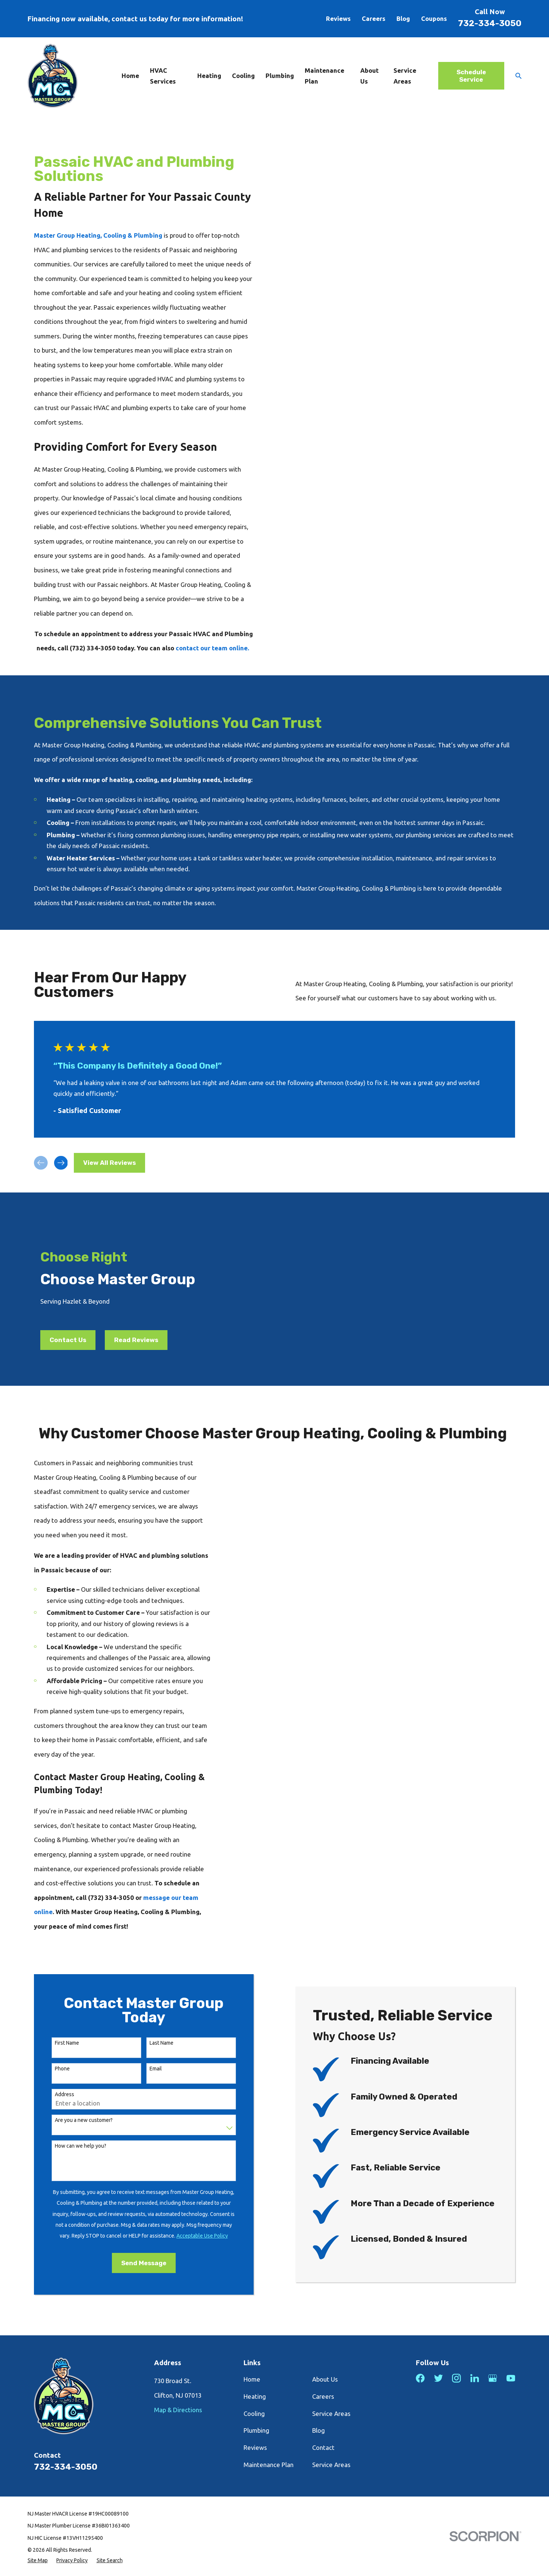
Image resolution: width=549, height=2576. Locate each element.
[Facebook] (420, 2378)
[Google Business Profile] (492, 2378)
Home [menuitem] (130, 75)
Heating (255, 2396)
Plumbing (256, 2430)
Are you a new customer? (76, 2120)
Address (56, 2094)
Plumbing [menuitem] (280, 75)
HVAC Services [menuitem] (163, 76)
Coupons (434, 18)
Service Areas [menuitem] (404, 76)
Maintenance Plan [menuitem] (324, 76)
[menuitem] (38, 2560)
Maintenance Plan (269, 2464)
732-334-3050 (489, 23)
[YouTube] (510, 2378)
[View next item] (61, 1163)
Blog (403, 18)
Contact (323, 2447)
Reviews (338, 18)
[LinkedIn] (474, 2378)
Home (252, 2379)
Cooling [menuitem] (243, 75)
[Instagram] (456, 2378)
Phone (54, 2069)
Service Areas (331, 2413)
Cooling (254, 2413)
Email (148, 2069)
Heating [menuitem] (209, 75)
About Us (325, 2379)
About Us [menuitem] (369, 76)
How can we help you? (72, 2146)
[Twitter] (438, 2378)
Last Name (154, 2043)
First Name (59, 2043)
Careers (373, 18)
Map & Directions (178, 2409)
